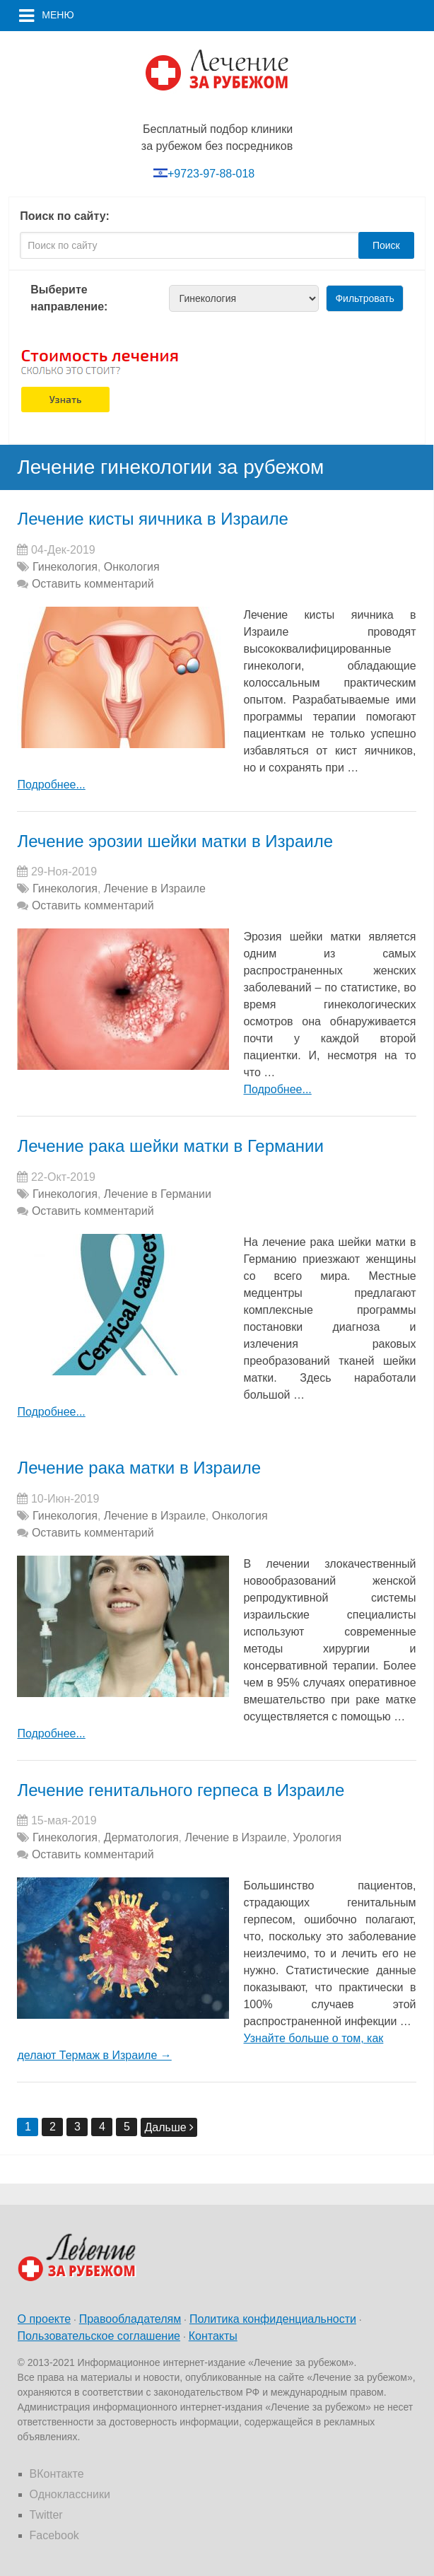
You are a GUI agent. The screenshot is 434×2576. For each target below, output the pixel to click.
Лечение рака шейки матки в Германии (170, 1145)
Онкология (132, 567)
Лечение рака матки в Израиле (139, 1467)
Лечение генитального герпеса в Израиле (180, 1790)
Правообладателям (130, 2319)
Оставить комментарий (93, 584)
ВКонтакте (57, 2474)
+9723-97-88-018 (211, 174)
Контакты (213, 2336)
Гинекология (65, 567)
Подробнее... (51, 785)
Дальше (169, 2127)
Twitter (46, 2515)
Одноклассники (70, 2494)
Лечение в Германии (157, 1194)
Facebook (54, 2535)
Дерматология (141, 1837)
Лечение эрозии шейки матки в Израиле (175, 841)
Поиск (386, 245)
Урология (317, 1837)
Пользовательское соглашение (99, 2336)
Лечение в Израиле (155, 888)
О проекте (44, 2319)
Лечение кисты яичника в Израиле (152, 518)
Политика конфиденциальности (272, 2319)
